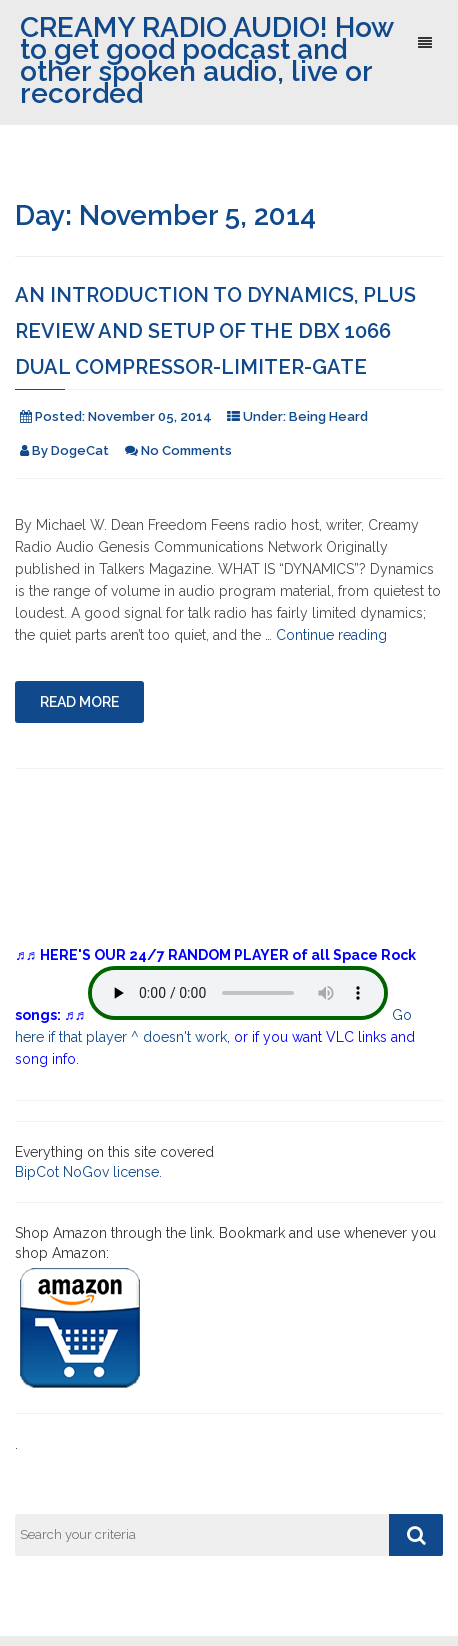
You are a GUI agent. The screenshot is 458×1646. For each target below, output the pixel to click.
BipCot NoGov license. (88, 1172)
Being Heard (328, 416)
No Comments (186, 450)
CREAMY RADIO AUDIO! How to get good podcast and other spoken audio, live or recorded (206, 60)
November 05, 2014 (150, 416)
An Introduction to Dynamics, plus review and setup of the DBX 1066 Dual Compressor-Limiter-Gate (215, 331)
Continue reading (331, 635)
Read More (79, 702)
